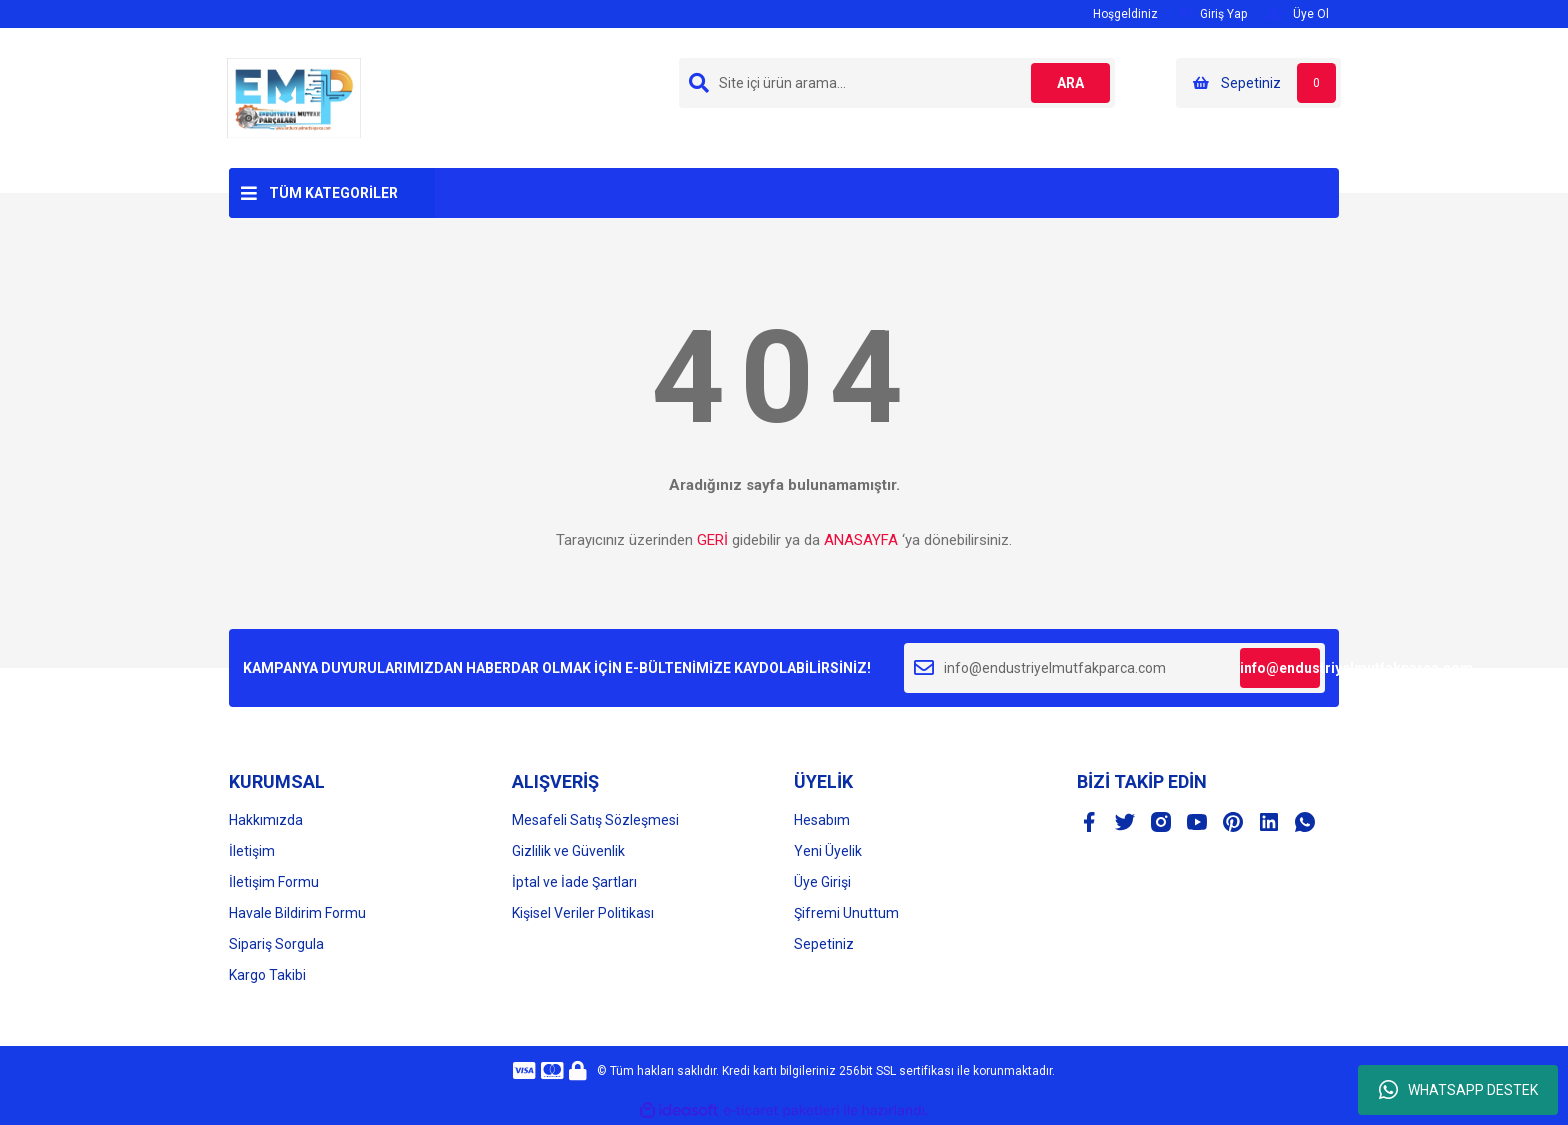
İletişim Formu (274, 882)
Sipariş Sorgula (276, 944)
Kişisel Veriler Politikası (583, 913)
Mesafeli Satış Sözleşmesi (595, 820)
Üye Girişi (822, 882)
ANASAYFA (861, 540)
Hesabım (822, 820)
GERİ (712, 540)
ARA (1070, 83)
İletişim (252, 851)
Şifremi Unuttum (846, 913)
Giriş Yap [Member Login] (1212, 13)
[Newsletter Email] (1114, 668)
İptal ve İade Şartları (574, 882)
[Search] (897, 83)
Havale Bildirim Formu (297, 913)
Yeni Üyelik (828, 851)
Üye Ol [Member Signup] (1298, 13)
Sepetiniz (824, 944)
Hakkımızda (266, 820)
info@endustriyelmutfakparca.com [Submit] (1280, 668)
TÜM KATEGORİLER (333, 193)
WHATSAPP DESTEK (1458, 1090)
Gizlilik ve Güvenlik (568, 851)
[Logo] (294, 97)
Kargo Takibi (267, 975)
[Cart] (1258, 83)
